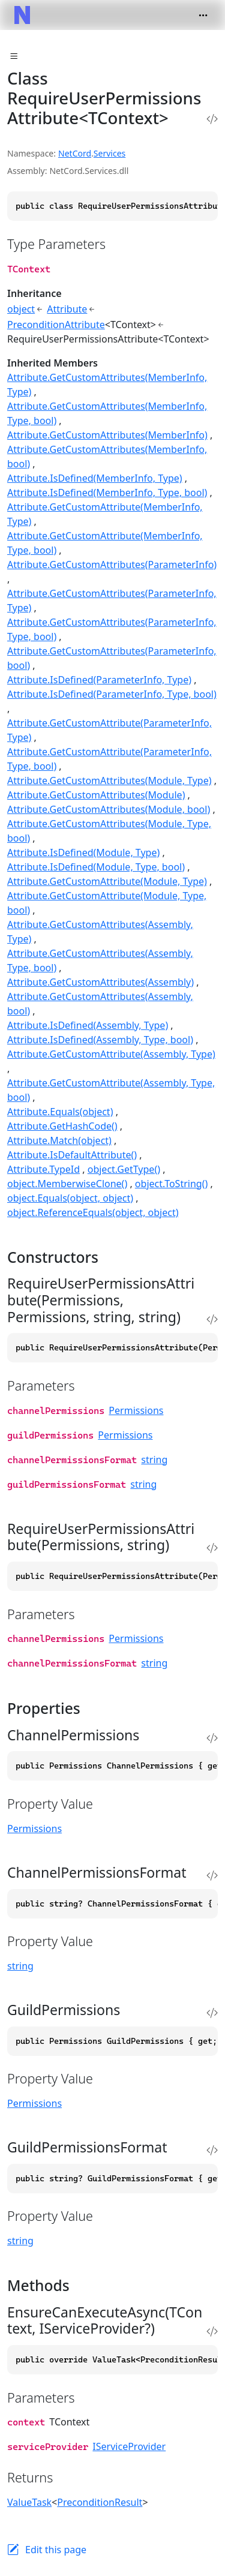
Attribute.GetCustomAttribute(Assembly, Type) (111, 1054)
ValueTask (29, 2502)
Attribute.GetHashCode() (62, 1126)
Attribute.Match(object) (59, 1140)
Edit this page (55, 2549)
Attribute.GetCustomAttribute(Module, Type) (107, 881)
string (154, 1459)
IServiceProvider (129, 2446)
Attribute (67, 309)
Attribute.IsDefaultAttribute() (72, 1154)
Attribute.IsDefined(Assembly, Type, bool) (100, 1039)
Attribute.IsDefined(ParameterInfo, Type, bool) (112, 694)
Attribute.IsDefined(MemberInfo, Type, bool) (107, 492)
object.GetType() (124, 1169)
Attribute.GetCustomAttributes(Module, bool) (108, 809)
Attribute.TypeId (43, 1169)
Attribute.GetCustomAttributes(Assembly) (100, 982)
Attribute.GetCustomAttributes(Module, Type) (109, 780)
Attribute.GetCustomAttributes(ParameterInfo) (112, 564)
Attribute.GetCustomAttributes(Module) (96, 794)
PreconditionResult (99, 2502)
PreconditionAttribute (56, 324)
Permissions (136, 1410)
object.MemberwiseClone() (67, 1183)
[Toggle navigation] (203, 14)
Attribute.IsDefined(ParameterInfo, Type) (99, 679)
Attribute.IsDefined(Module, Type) (83, 852)
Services (109, 153)
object (21, 309)
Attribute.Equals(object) (60, 1111)
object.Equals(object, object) (70, 1198)
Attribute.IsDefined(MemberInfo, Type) (94, 478)
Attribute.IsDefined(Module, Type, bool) (96, 866)
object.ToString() (171, 1183)
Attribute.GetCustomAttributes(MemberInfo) (107, 435)
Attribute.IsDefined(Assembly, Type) (87, 1025)
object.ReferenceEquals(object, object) (93, 1212)
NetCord (74, 153)
